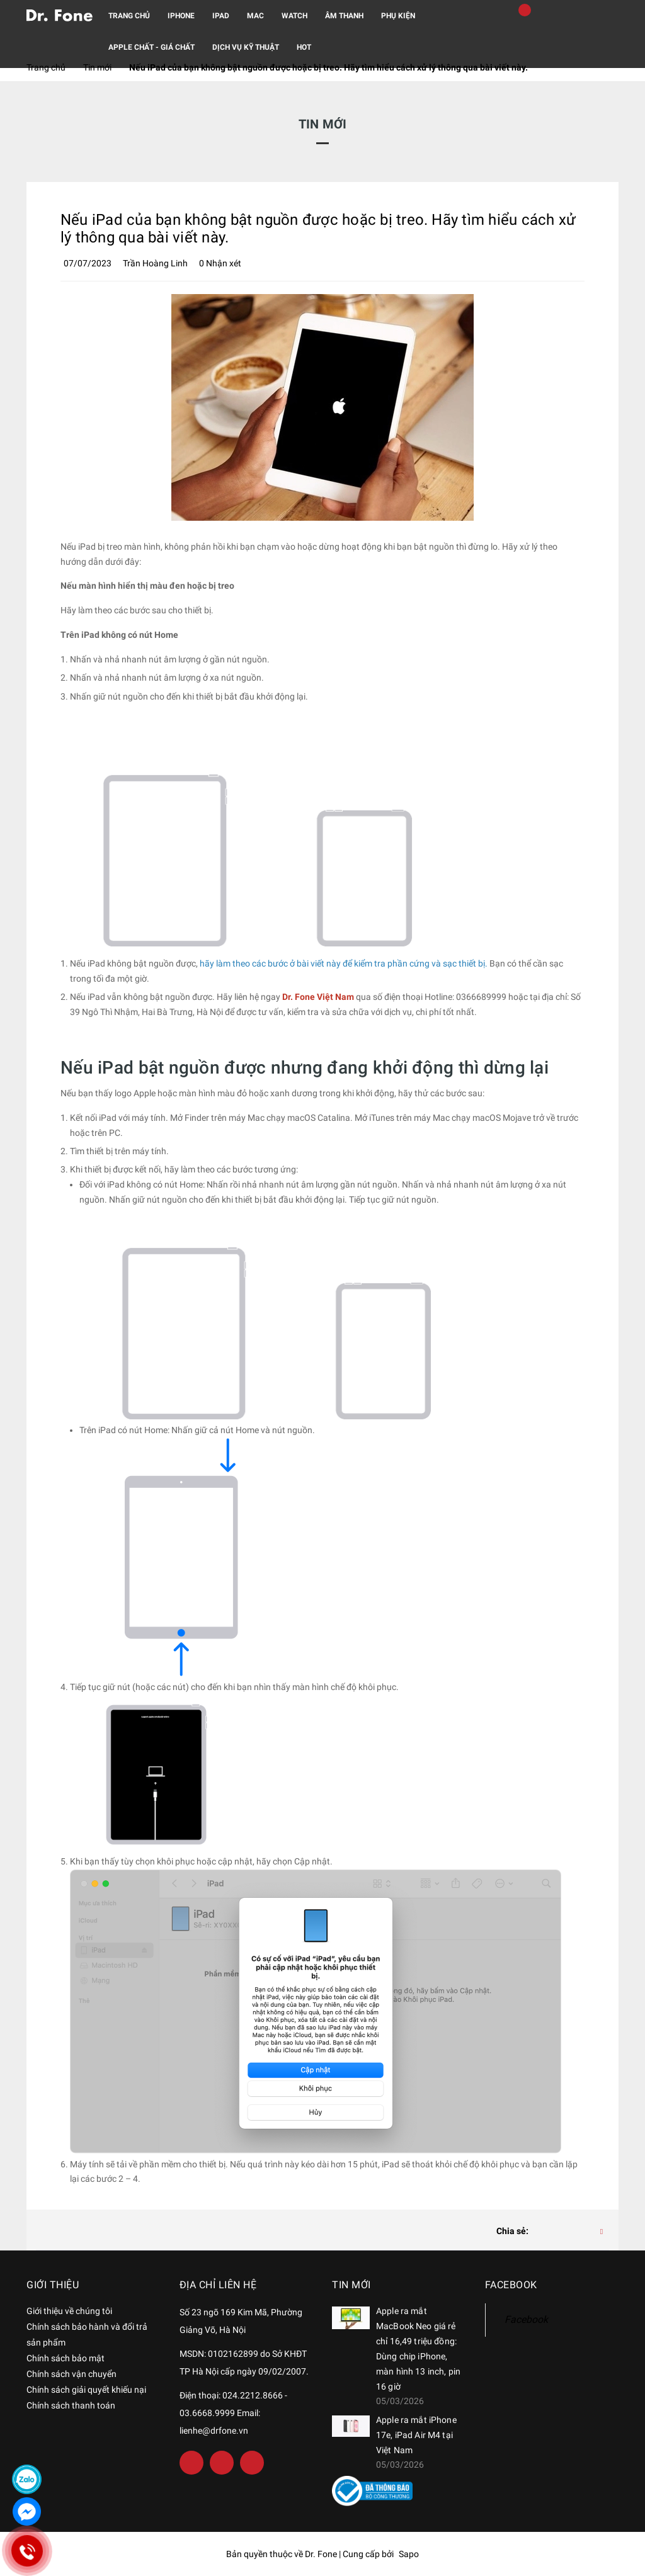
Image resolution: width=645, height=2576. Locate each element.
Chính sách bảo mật (65, 2358)
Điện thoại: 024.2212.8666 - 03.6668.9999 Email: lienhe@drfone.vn (233, 2413)
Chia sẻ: (512, 2231)
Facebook (526, 2319)
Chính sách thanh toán (70, 2405)
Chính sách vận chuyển (71, 2374)
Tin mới (351, 2285)
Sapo (409, 2554)
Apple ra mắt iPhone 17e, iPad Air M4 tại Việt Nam (416, 2435)
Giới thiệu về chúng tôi (69, 2311)
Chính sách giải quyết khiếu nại (86, 2390)
